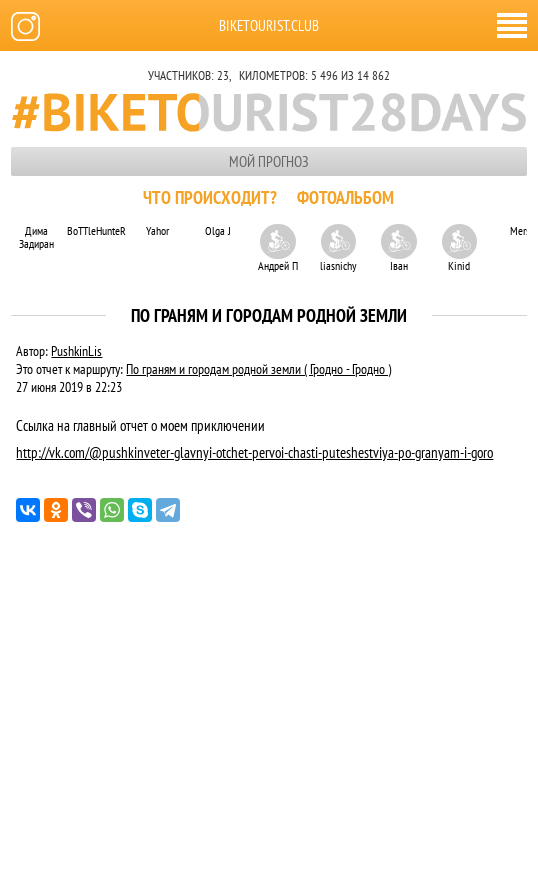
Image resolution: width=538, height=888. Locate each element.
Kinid (459, 248)
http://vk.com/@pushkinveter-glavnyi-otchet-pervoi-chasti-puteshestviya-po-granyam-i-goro (254, 452)
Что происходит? (210, 197)
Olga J (218, 230)
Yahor (157, 230)
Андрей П (278, 248)
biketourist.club (269, 25)
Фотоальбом (345, 197)
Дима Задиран (36, 237)
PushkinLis (76, 351)
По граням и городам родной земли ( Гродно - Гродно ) (258, 369)
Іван (398, 248)
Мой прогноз (269, 161)
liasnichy (338, 248)
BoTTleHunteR (97, 230)
